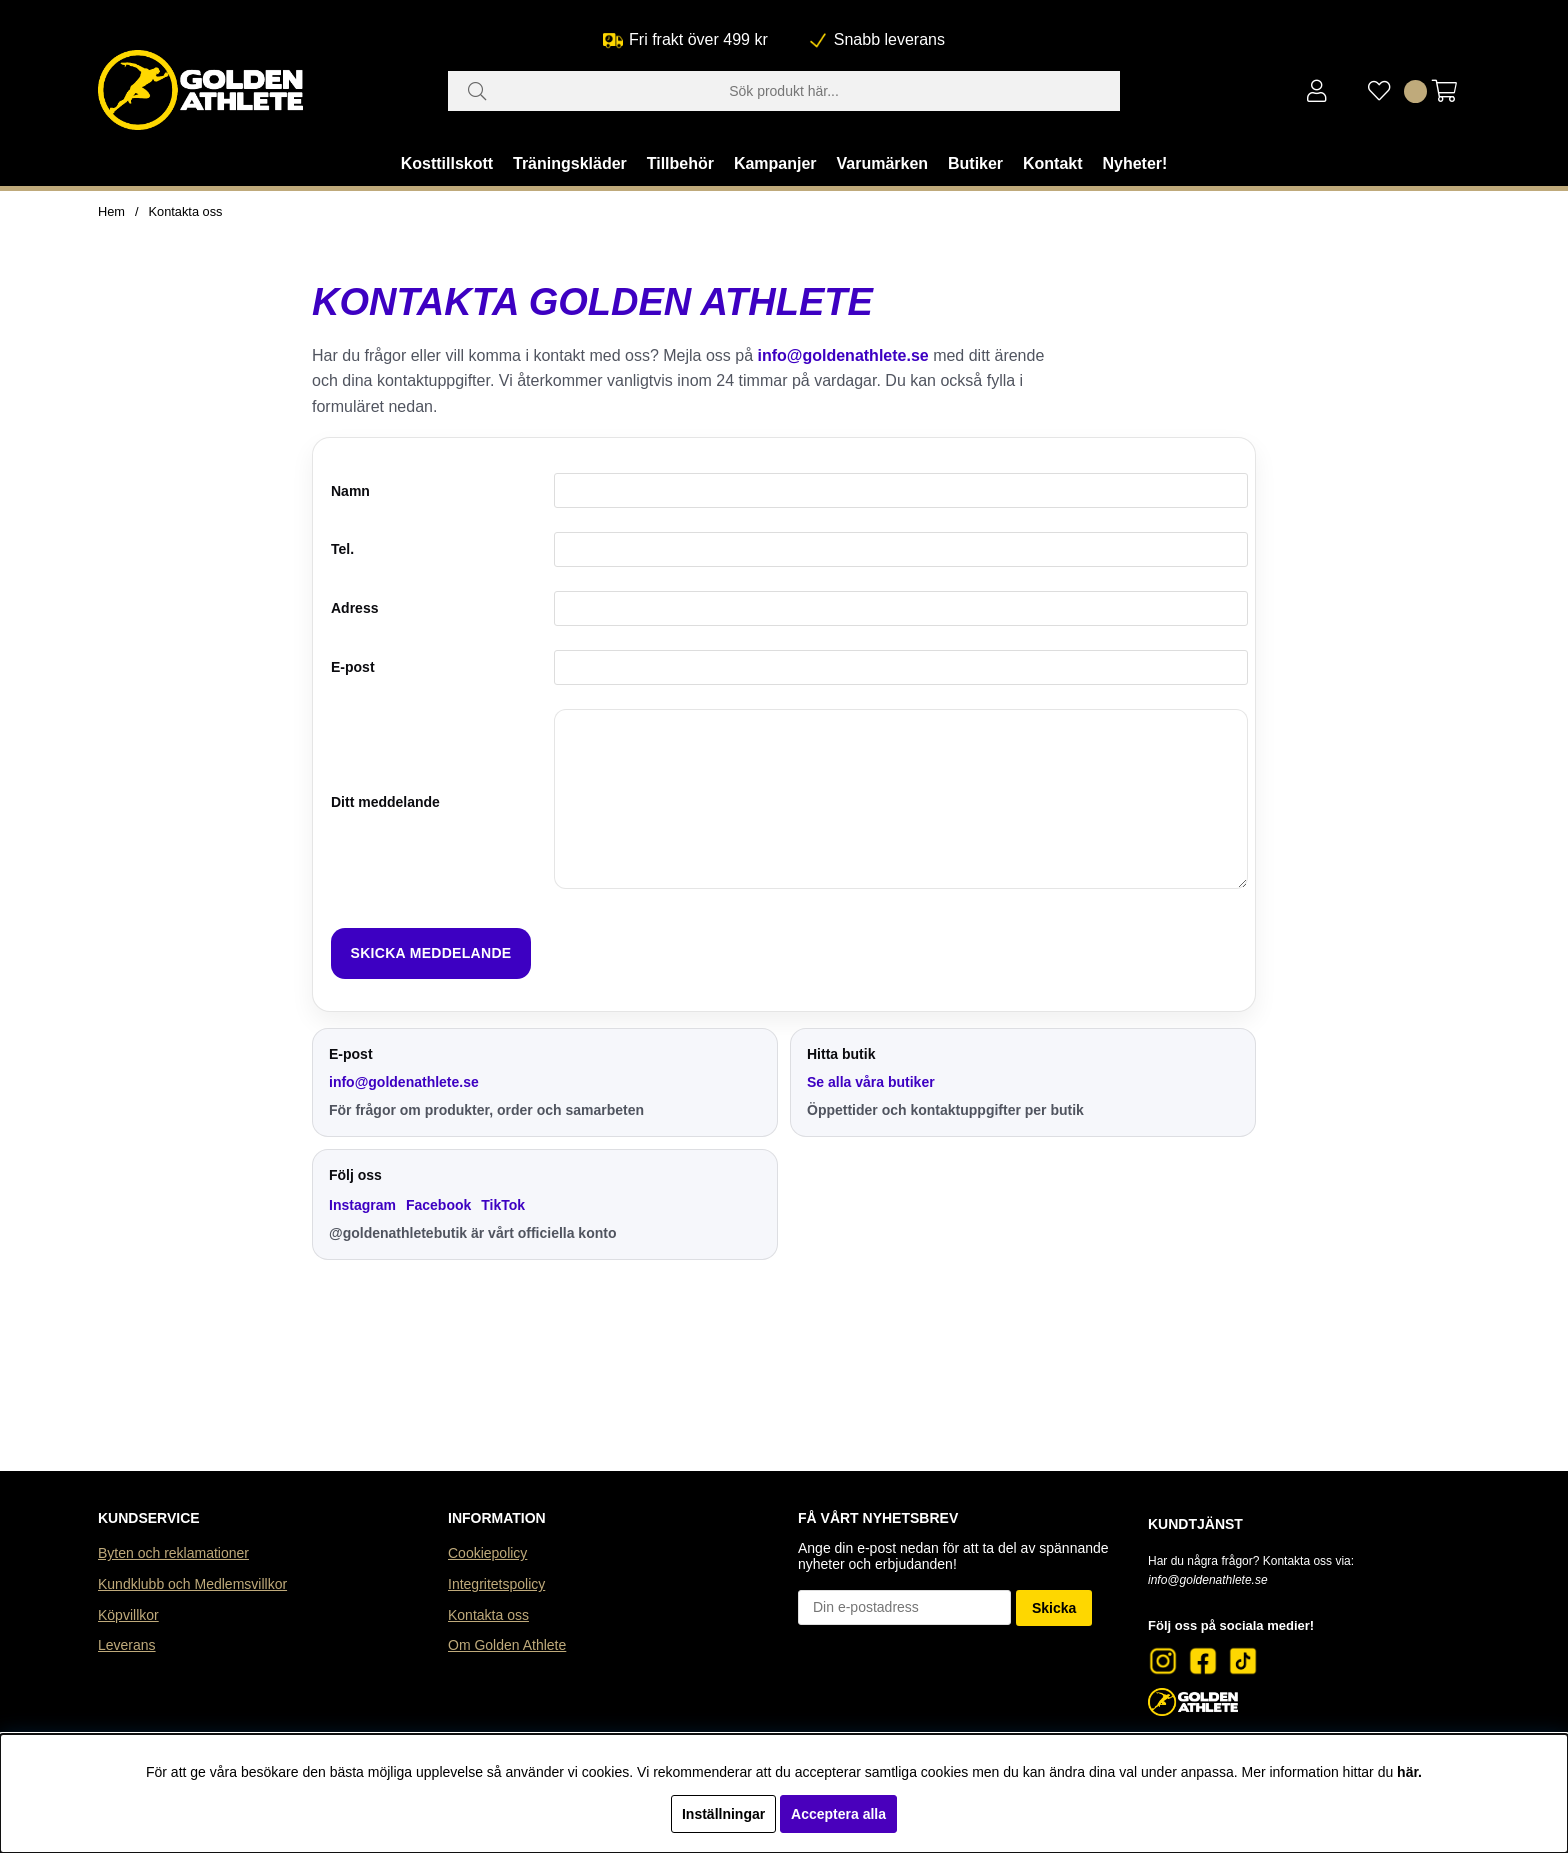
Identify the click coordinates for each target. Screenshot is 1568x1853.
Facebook (438, 1205)
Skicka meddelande (431, 953)
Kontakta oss (186, 211)
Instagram (362, 1205)
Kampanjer (775, 163)
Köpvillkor (128, 1615)
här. (1409, 1772)
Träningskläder (570, 163)
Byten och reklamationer (173, 1553)
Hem (111, 211)
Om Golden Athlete (507, 1645)
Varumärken (882, 163)
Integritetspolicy (496, 1584)
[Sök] (784, 91)
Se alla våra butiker (871, 1082)
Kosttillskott (447, 163)
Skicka (1054, 1608)
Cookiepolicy (487, 1553)
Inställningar (723, 1814)
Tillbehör (680, 163)
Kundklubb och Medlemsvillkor (192, 1584)
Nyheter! (1134, 163)
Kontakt (1053, 163)
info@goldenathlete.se (843, 355)
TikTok (503, 1205)
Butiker (975, 163)
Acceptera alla (838, 1814)
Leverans (127, 1645)
